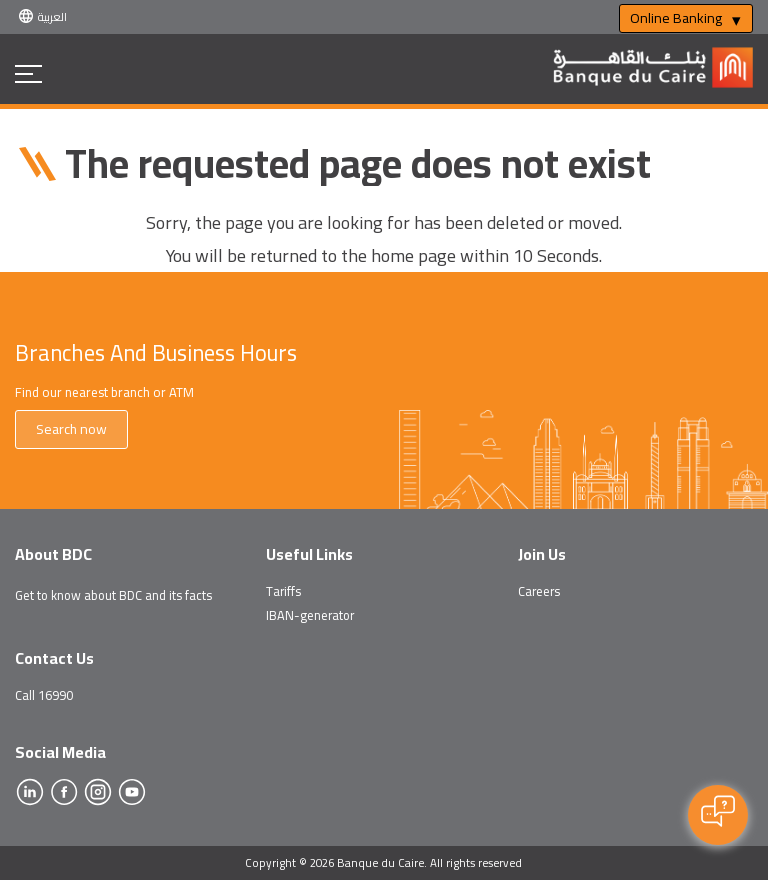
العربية (52, 16)
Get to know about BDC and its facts (113, 595)
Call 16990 (44, 695)
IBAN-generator (310, 615)
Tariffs (283, 591)
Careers (539, 591)
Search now (71, 429)
